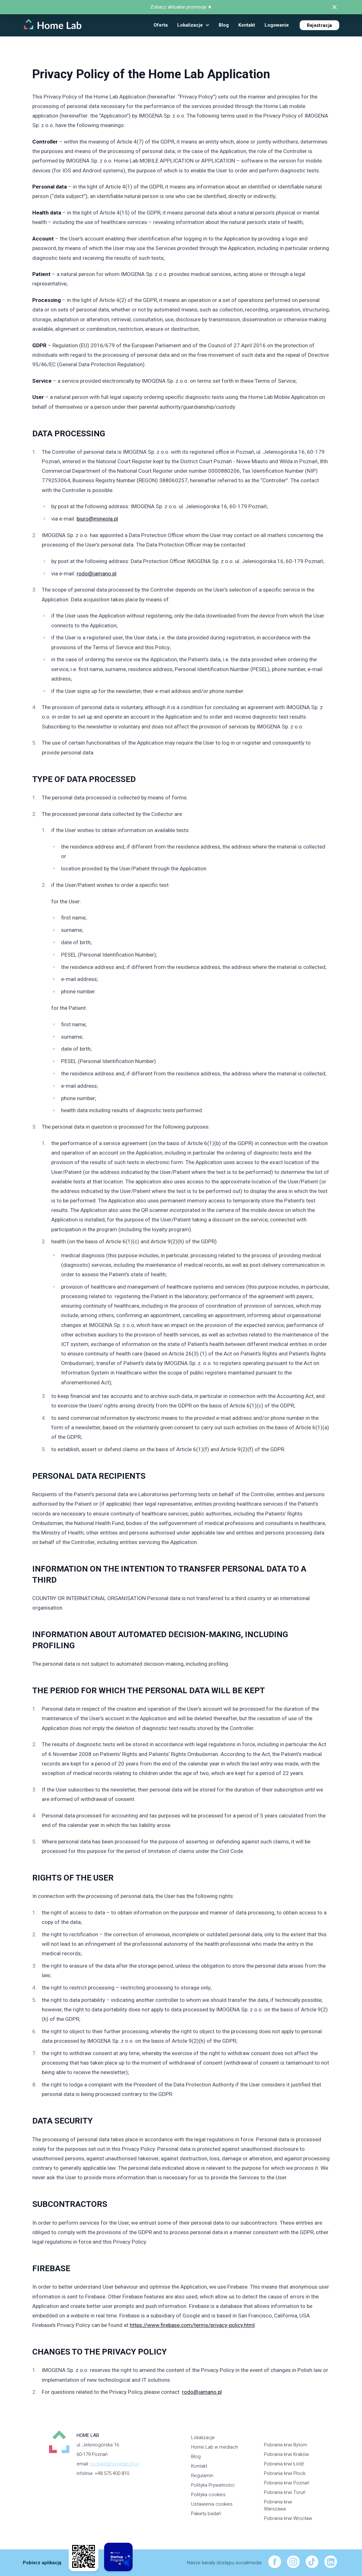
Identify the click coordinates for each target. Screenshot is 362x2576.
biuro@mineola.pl (97, 519)
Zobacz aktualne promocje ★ (181, 7)
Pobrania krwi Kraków (286, 2454)
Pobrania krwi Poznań (286, 2483)
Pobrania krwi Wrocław (288, 2518)
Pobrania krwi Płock (284, 2473)
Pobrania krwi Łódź (284, 2464)
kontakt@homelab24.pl (114, 2464)
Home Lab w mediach (214, 2447)
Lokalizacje (203, 2437)
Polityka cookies (208, 2494)
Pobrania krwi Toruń (284, 2492)
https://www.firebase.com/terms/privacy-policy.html (192, 2325)
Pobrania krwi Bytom (285, 2445)
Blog (196, 2456)
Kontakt (199, 2466)
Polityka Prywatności (212, 2485)
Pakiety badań (206, 2513)
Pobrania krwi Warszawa (278, 2505)
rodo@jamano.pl (96, 573)
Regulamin (202, 2475)
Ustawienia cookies (212, 2504)
